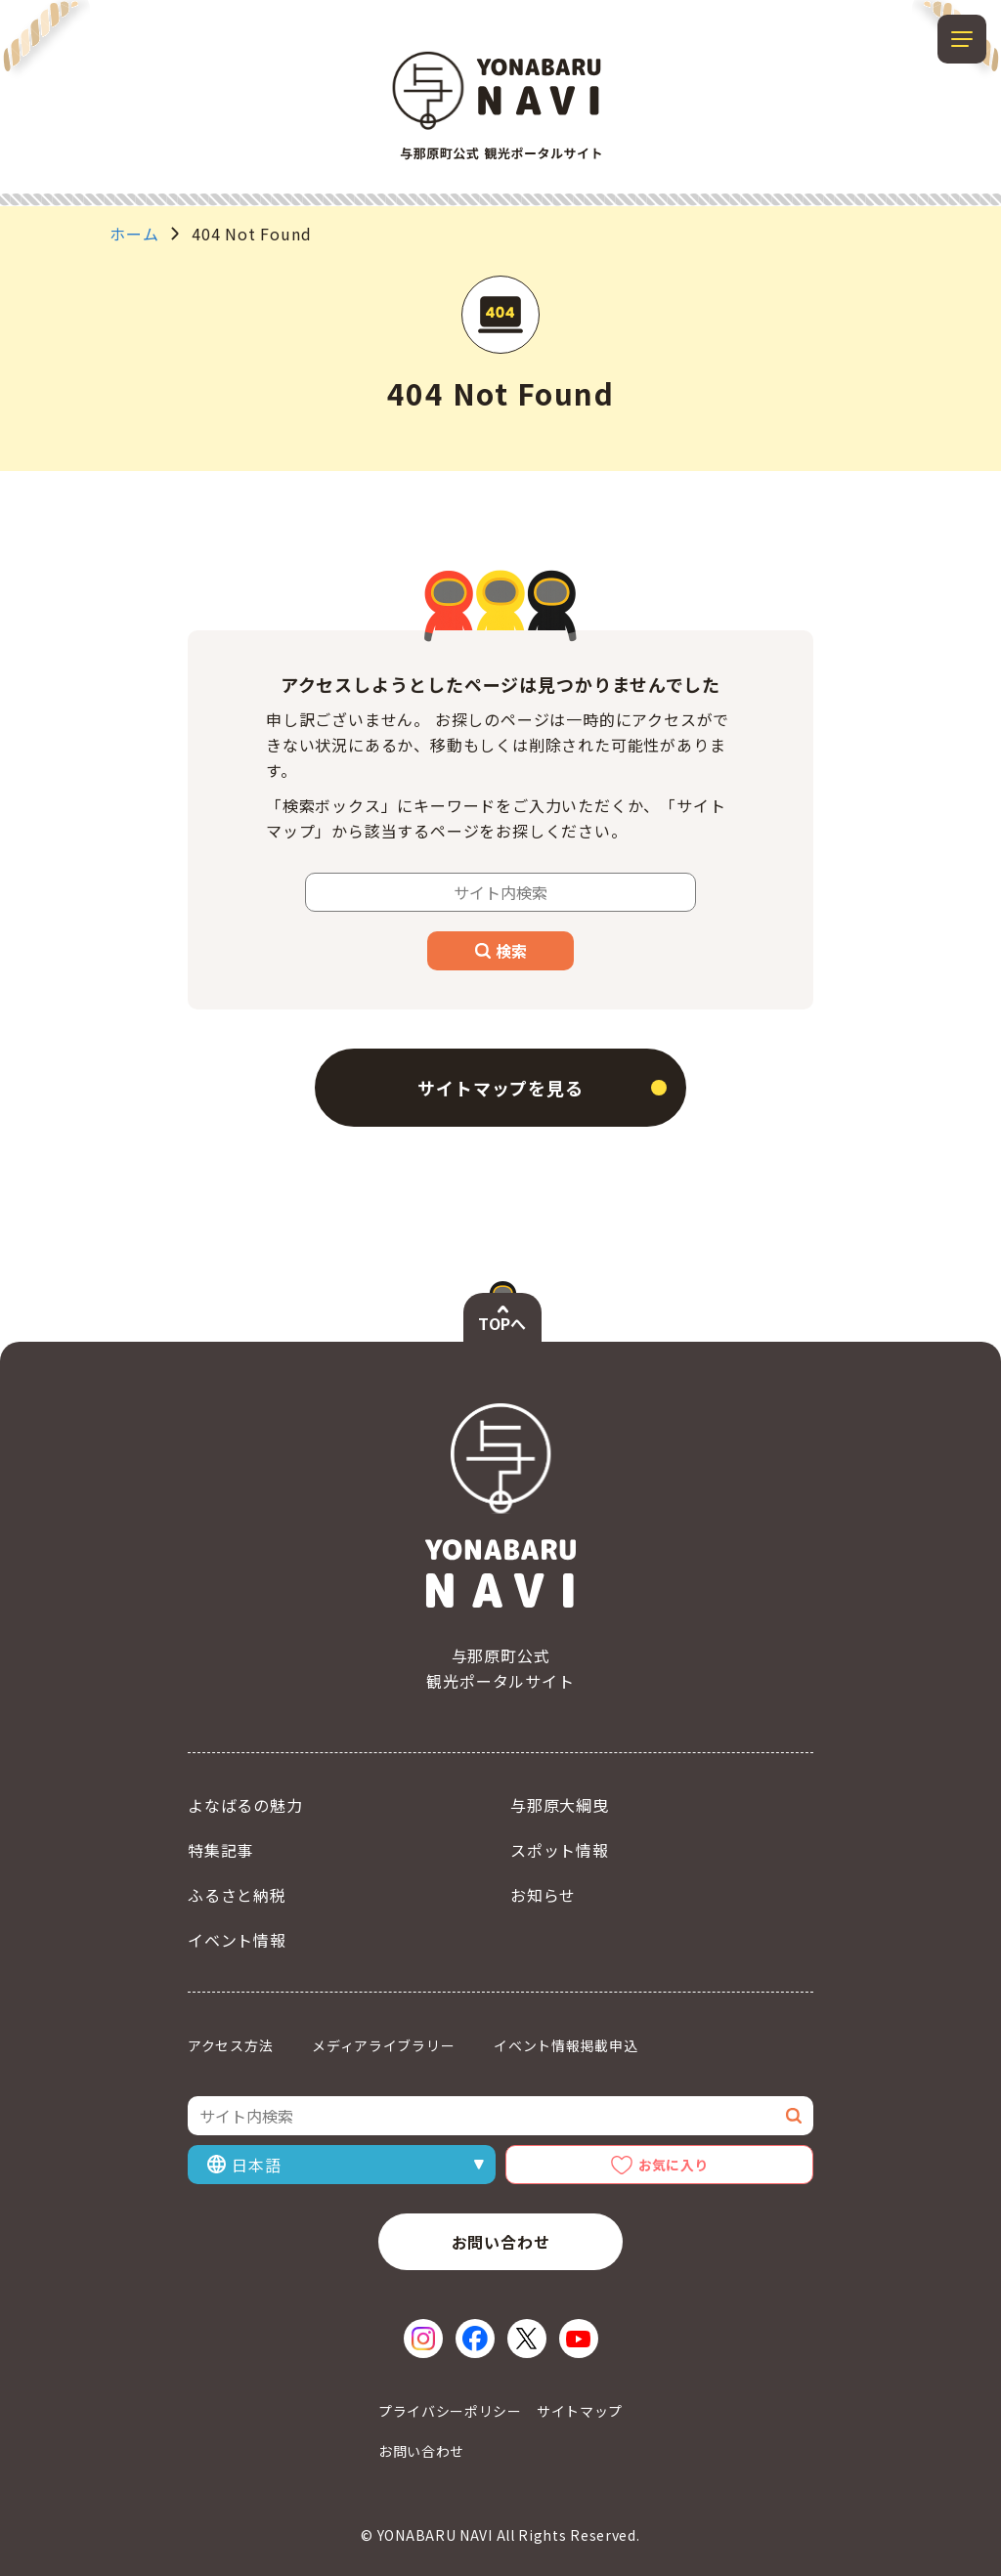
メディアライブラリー (383, 2045)
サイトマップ (580, 2411)
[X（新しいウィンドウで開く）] (526, 2338)
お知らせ (543, 1895)
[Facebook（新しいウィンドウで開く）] (475, 2338)
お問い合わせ (501, 2242)
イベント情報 (237, 1940)
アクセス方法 (230, 2045)
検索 (501, 951)
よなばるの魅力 (245, 1805)
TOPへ (502, 1323)
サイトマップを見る (500, 1087)
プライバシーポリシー (450, 2411)
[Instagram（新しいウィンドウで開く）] (423, 2338)
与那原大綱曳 (559, 1805)
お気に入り (673, 2164)
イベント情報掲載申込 (565, 2045)
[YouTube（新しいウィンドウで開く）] (578, 2338)
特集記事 (220, 1850)
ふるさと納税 (237, 1895)
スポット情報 (559, 1850)
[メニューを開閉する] (961, 39)
